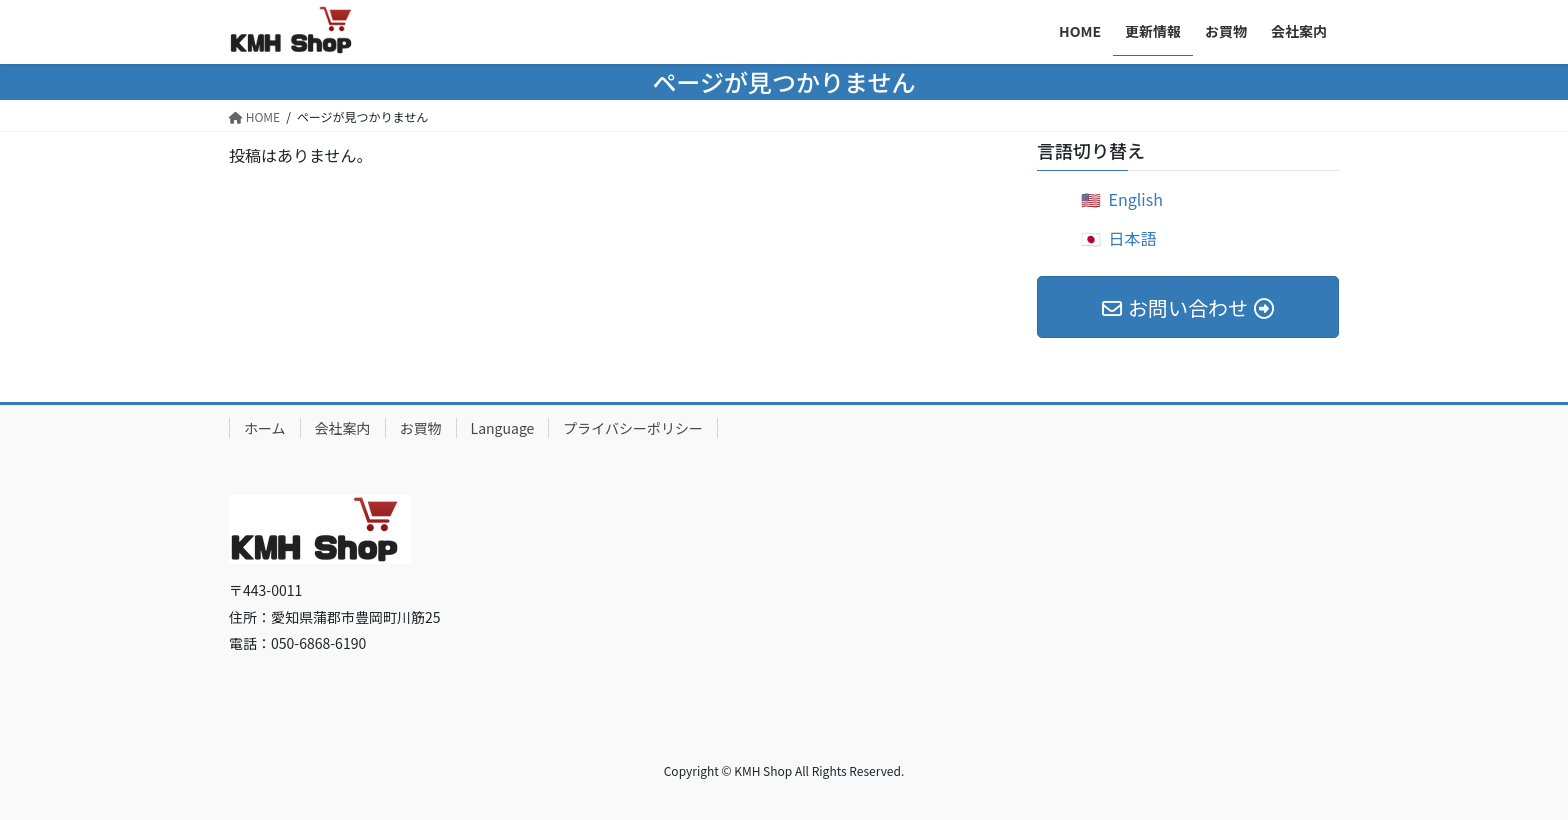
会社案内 (343, 428)
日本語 (1133, 238)
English (1136, 199)
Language (503, 428)
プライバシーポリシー (633, 428)
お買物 (421, 428)
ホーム (265, 428)
